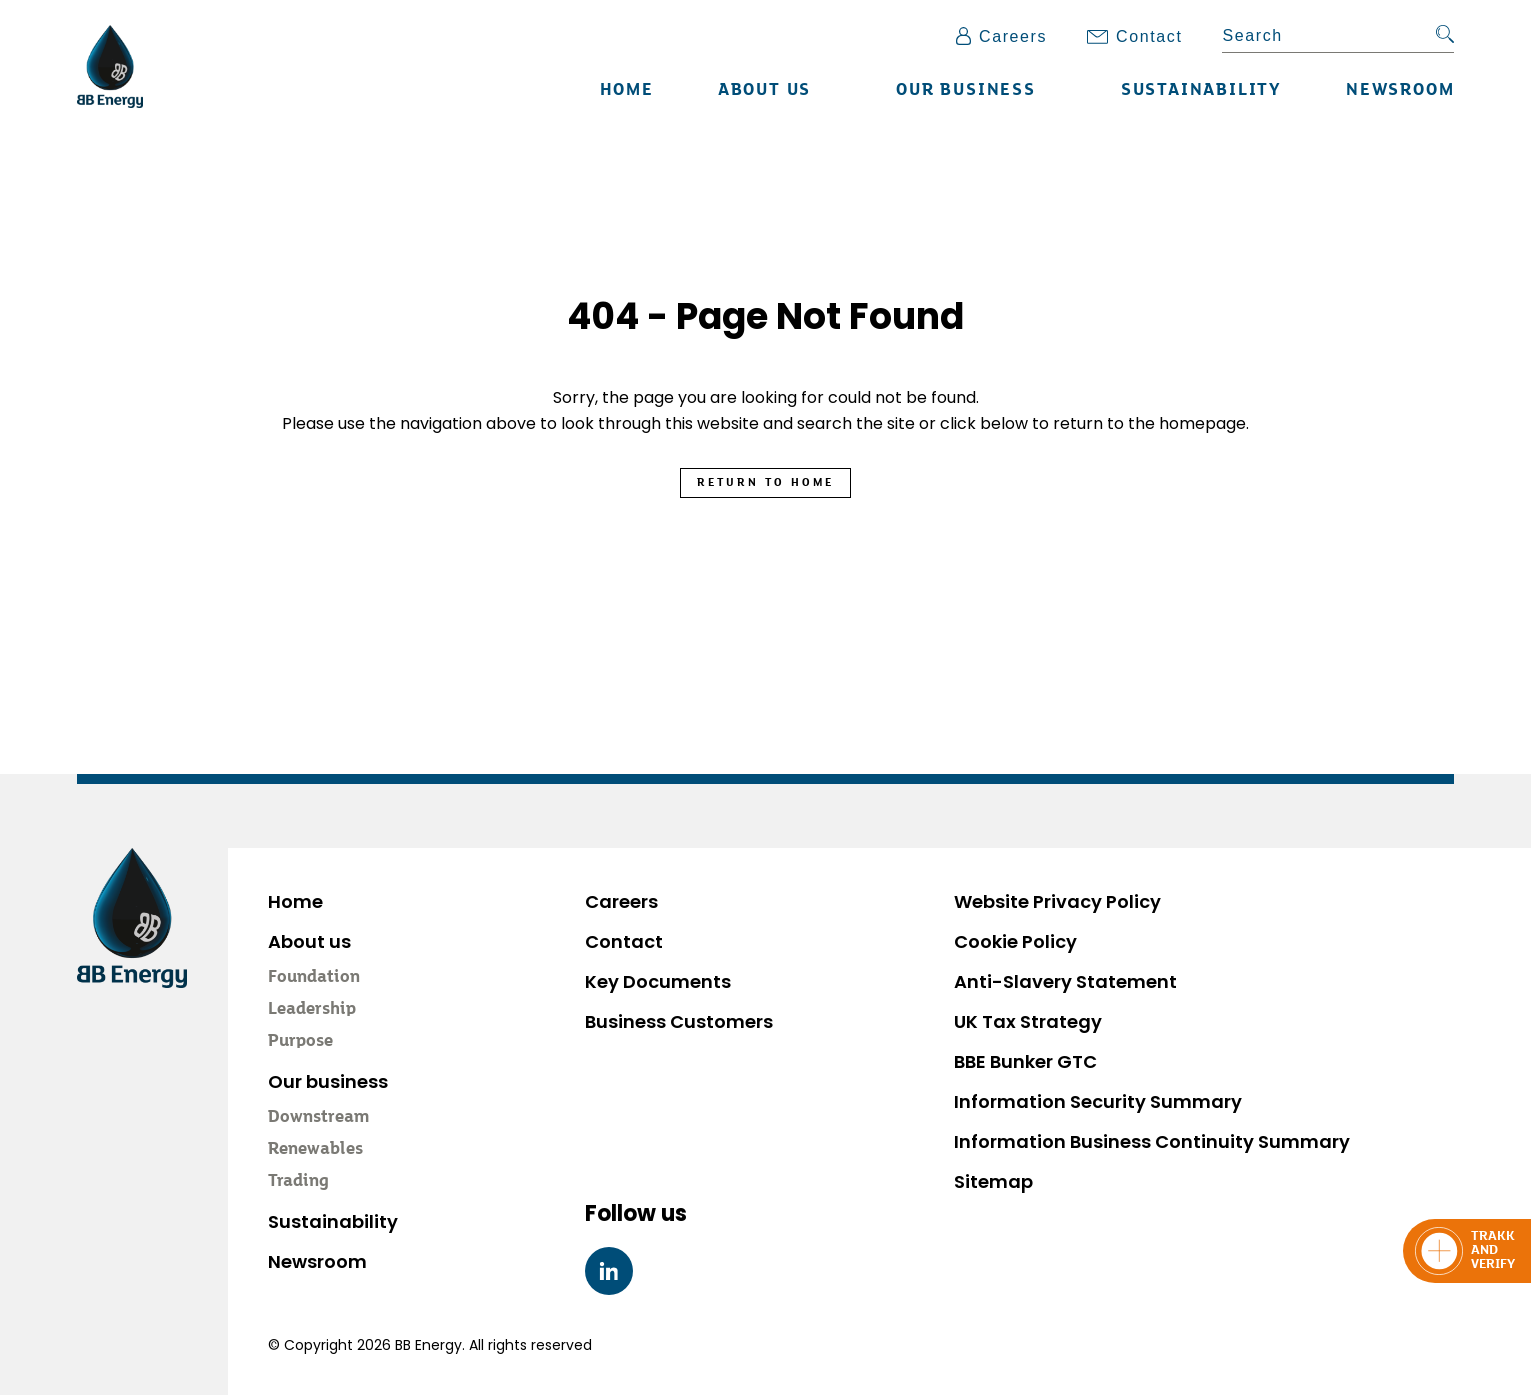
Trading (298, 1182)
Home (627, 91)
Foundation (314, 978)
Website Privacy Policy (1057, 901)
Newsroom (1400, 91)
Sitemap (993, 1181)
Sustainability (1201, 91)
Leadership (312, 1010)
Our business (966, 91)
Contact (1134, 36)
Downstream (318, 1118)
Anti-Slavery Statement (1065, 981)
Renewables (315, 1150)
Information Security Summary (1098, 1101)
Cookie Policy (1015, 941)
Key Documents (658, 981)
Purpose (300, 1042)
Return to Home (765, 483)
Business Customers (679, 1021)
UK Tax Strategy (1028, 1021)
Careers (1001, 36)
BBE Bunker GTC (1025, 1061)
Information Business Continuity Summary (1152, 1141)
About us (764, 91)
